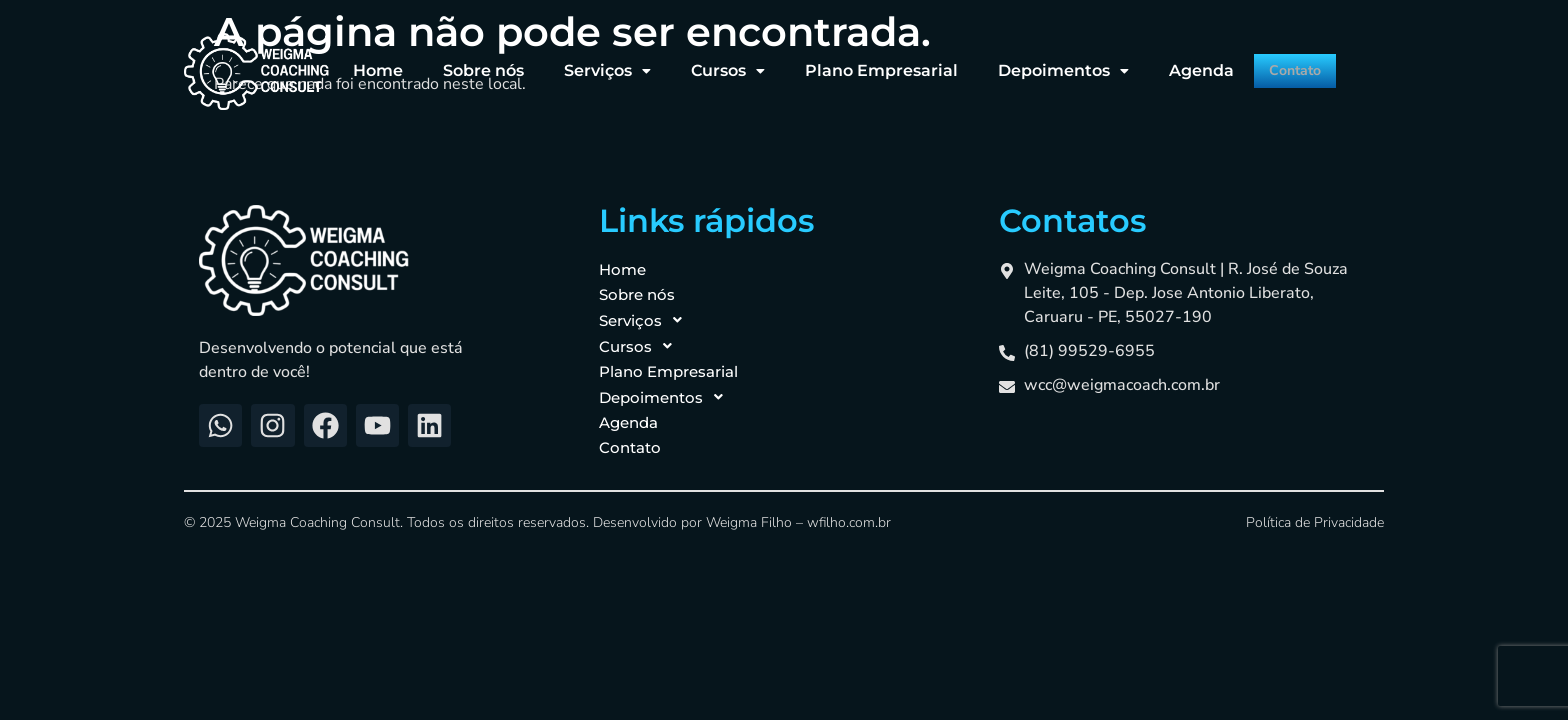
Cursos (699, 62)
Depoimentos (1034, 62)
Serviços (578, 62)
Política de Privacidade (1315, 522)
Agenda (1172, 62)
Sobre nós (454, 62)
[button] (578, 63)
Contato (1277, 64)
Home (349, 62)
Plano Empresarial (852, 62)
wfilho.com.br (849, 522)
